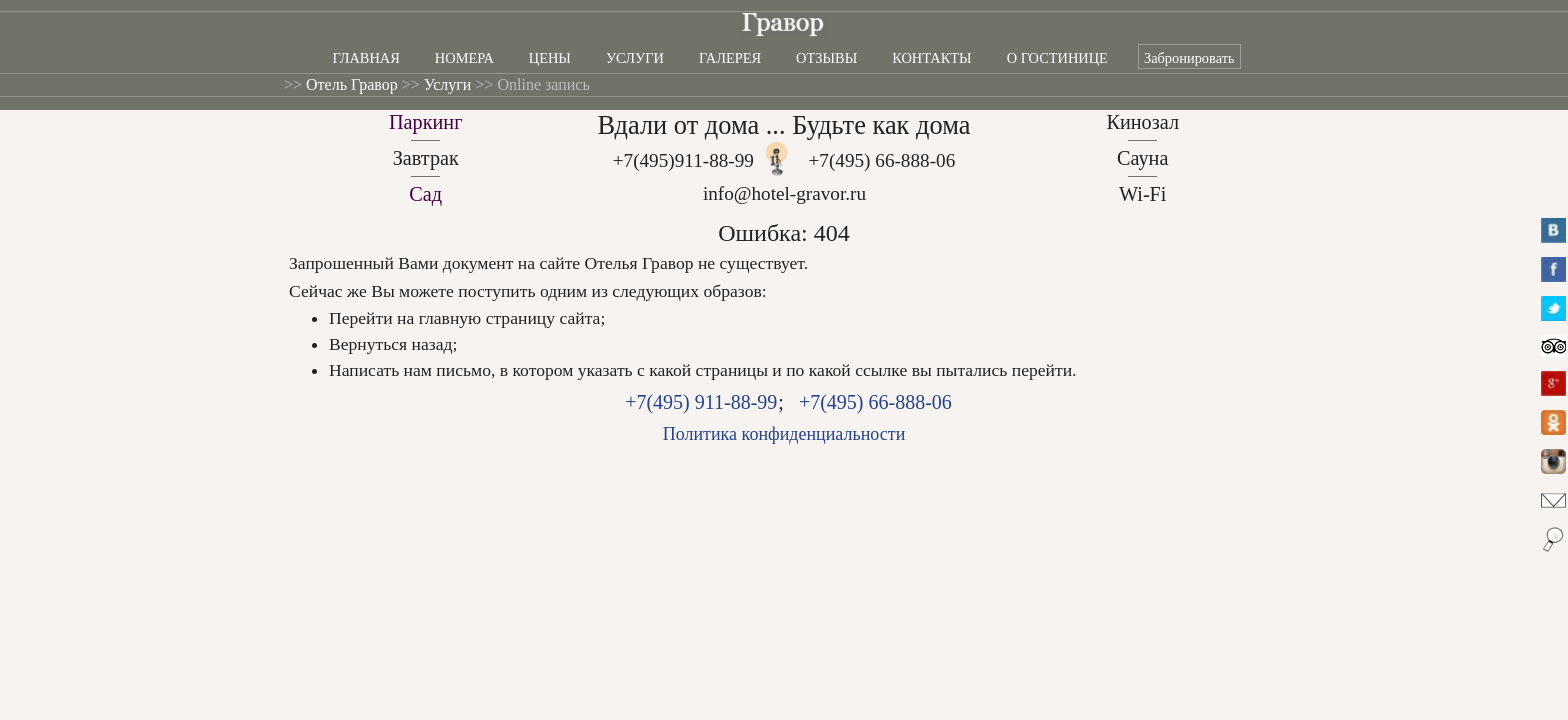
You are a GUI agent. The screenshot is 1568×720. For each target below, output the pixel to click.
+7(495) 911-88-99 (701, 402)
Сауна (1142, 158)
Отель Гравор (352, 84)
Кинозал (1142, 122)
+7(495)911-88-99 (683, 160)
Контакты (931, 58)
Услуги (635, 58)
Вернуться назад (391, 344)
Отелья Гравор (639, 263)
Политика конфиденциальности (784, 434)
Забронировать (1189, 58)
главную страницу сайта (510, 318)
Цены (550, 58)
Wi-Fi (1143, 194)
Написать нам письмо (410, 370)
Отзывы (826, 58)
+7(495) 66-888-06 (882, 160)
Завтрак (426, 158)
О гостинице (1057, 58)
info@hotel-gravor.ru (784, 193)
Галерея (730, 58)
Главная (365, 58)
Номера (464, 58)
